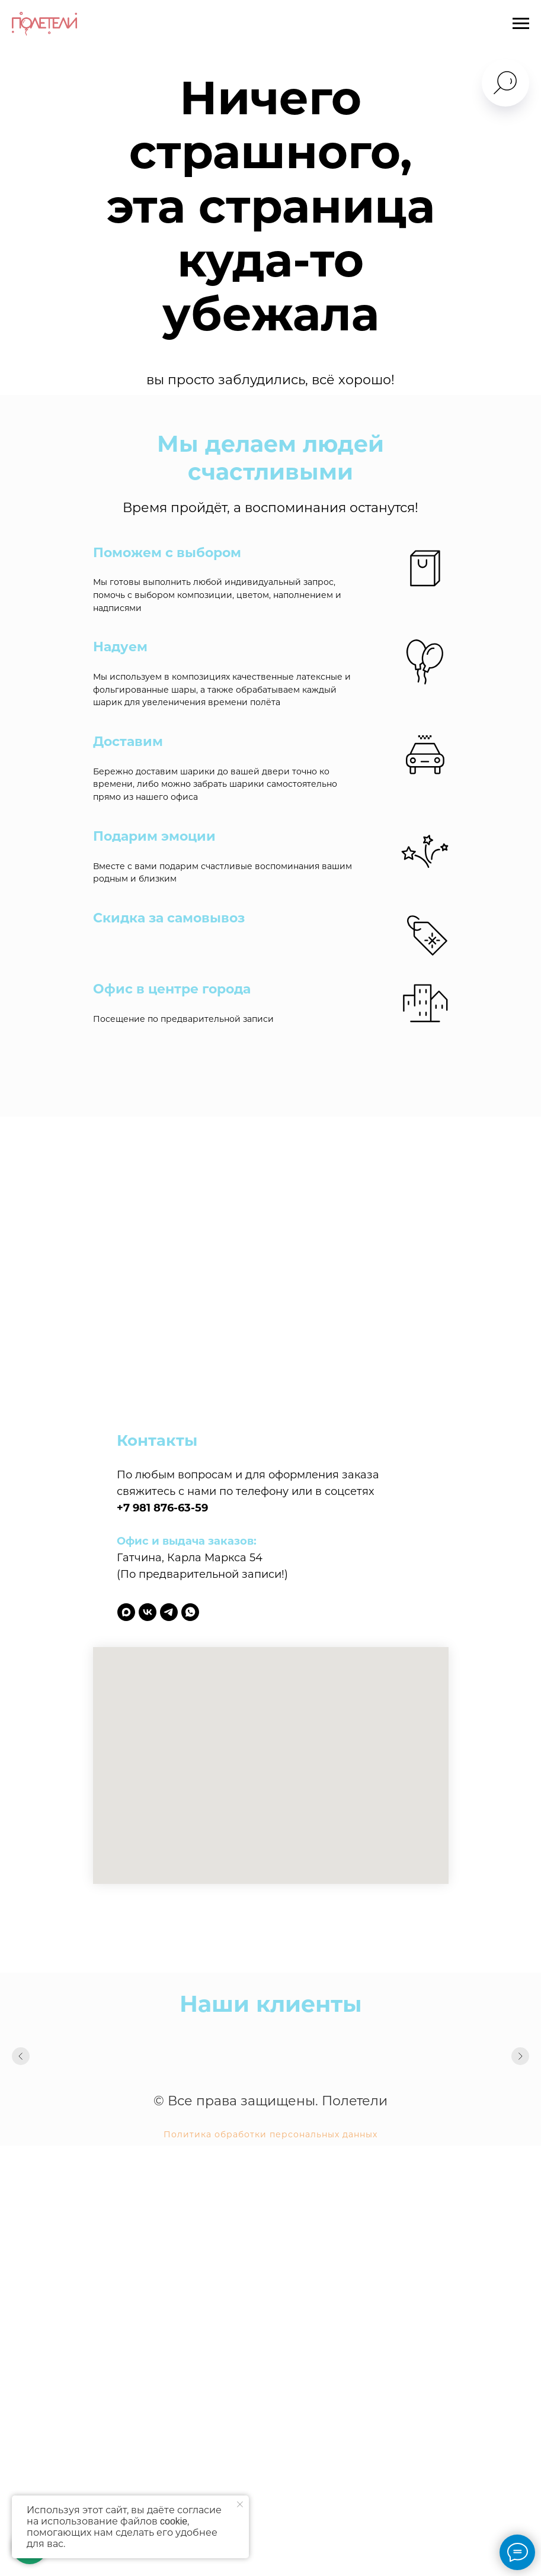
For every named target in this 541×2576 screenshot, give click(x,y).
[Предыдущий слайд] (21, 2056)
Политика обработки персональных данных (270, 2134)
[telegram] (169, 1612)
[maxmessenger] (126, 1612)
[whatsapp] (190, 1612)
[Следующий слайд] (520, 2056)
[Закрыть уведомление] (240, 2504)
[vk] (147, 1612)
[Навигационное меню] (521, 24)
